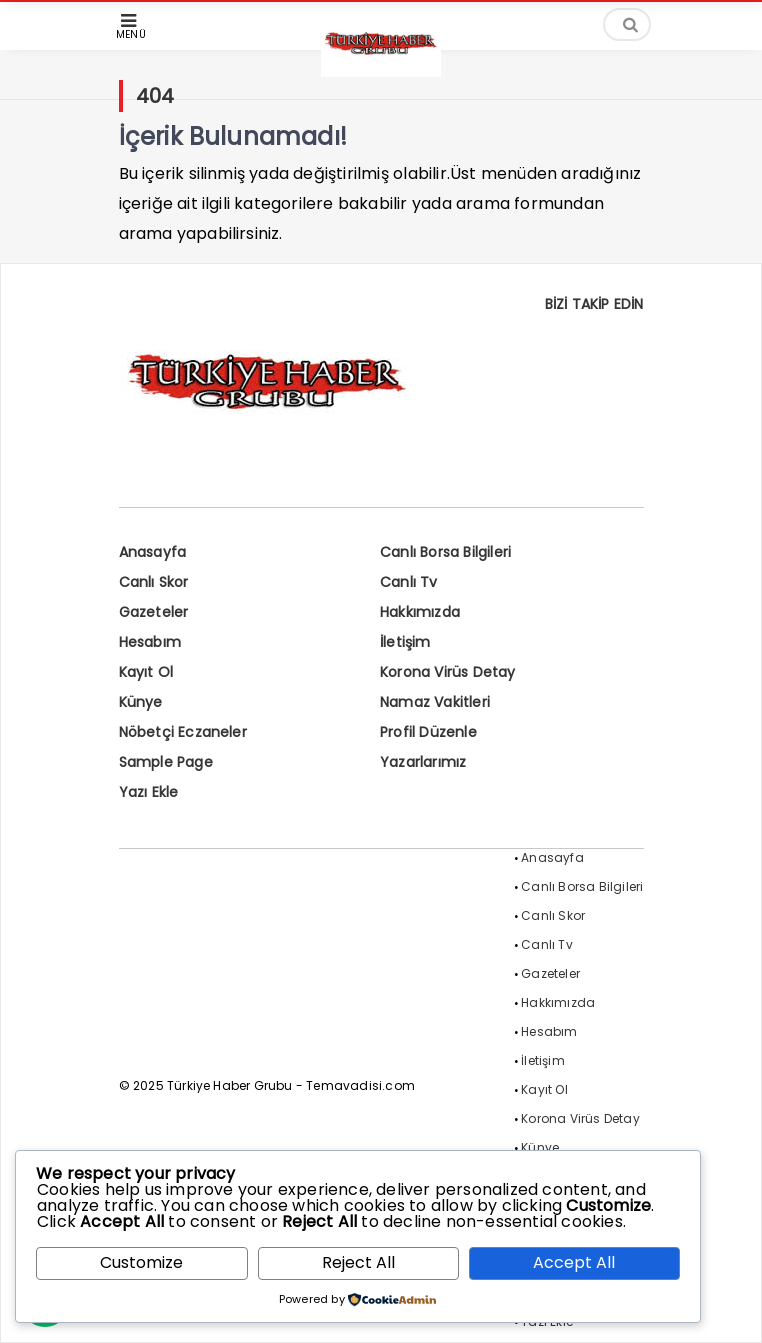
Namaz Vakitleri (435, 702)
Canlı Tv (409, 582)
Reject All (358, 1262)
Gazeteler (154, 612)
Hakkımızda (420, 612)
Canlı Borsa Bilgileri (445, 552)
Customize (141, 1262)
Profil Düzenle (428, 732)
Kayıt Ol (146, 672)
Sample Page (166, 762)
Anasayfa (153, 552)
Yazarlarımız (423, 762)
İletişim (405, 642)
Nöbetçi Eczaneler (183, 732)
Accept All (574, 1262)
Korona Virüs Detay (448, 672)
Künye (141, 702)
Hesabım (150, 642)
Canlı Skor (154, 582)
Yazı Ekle (149, 792)
